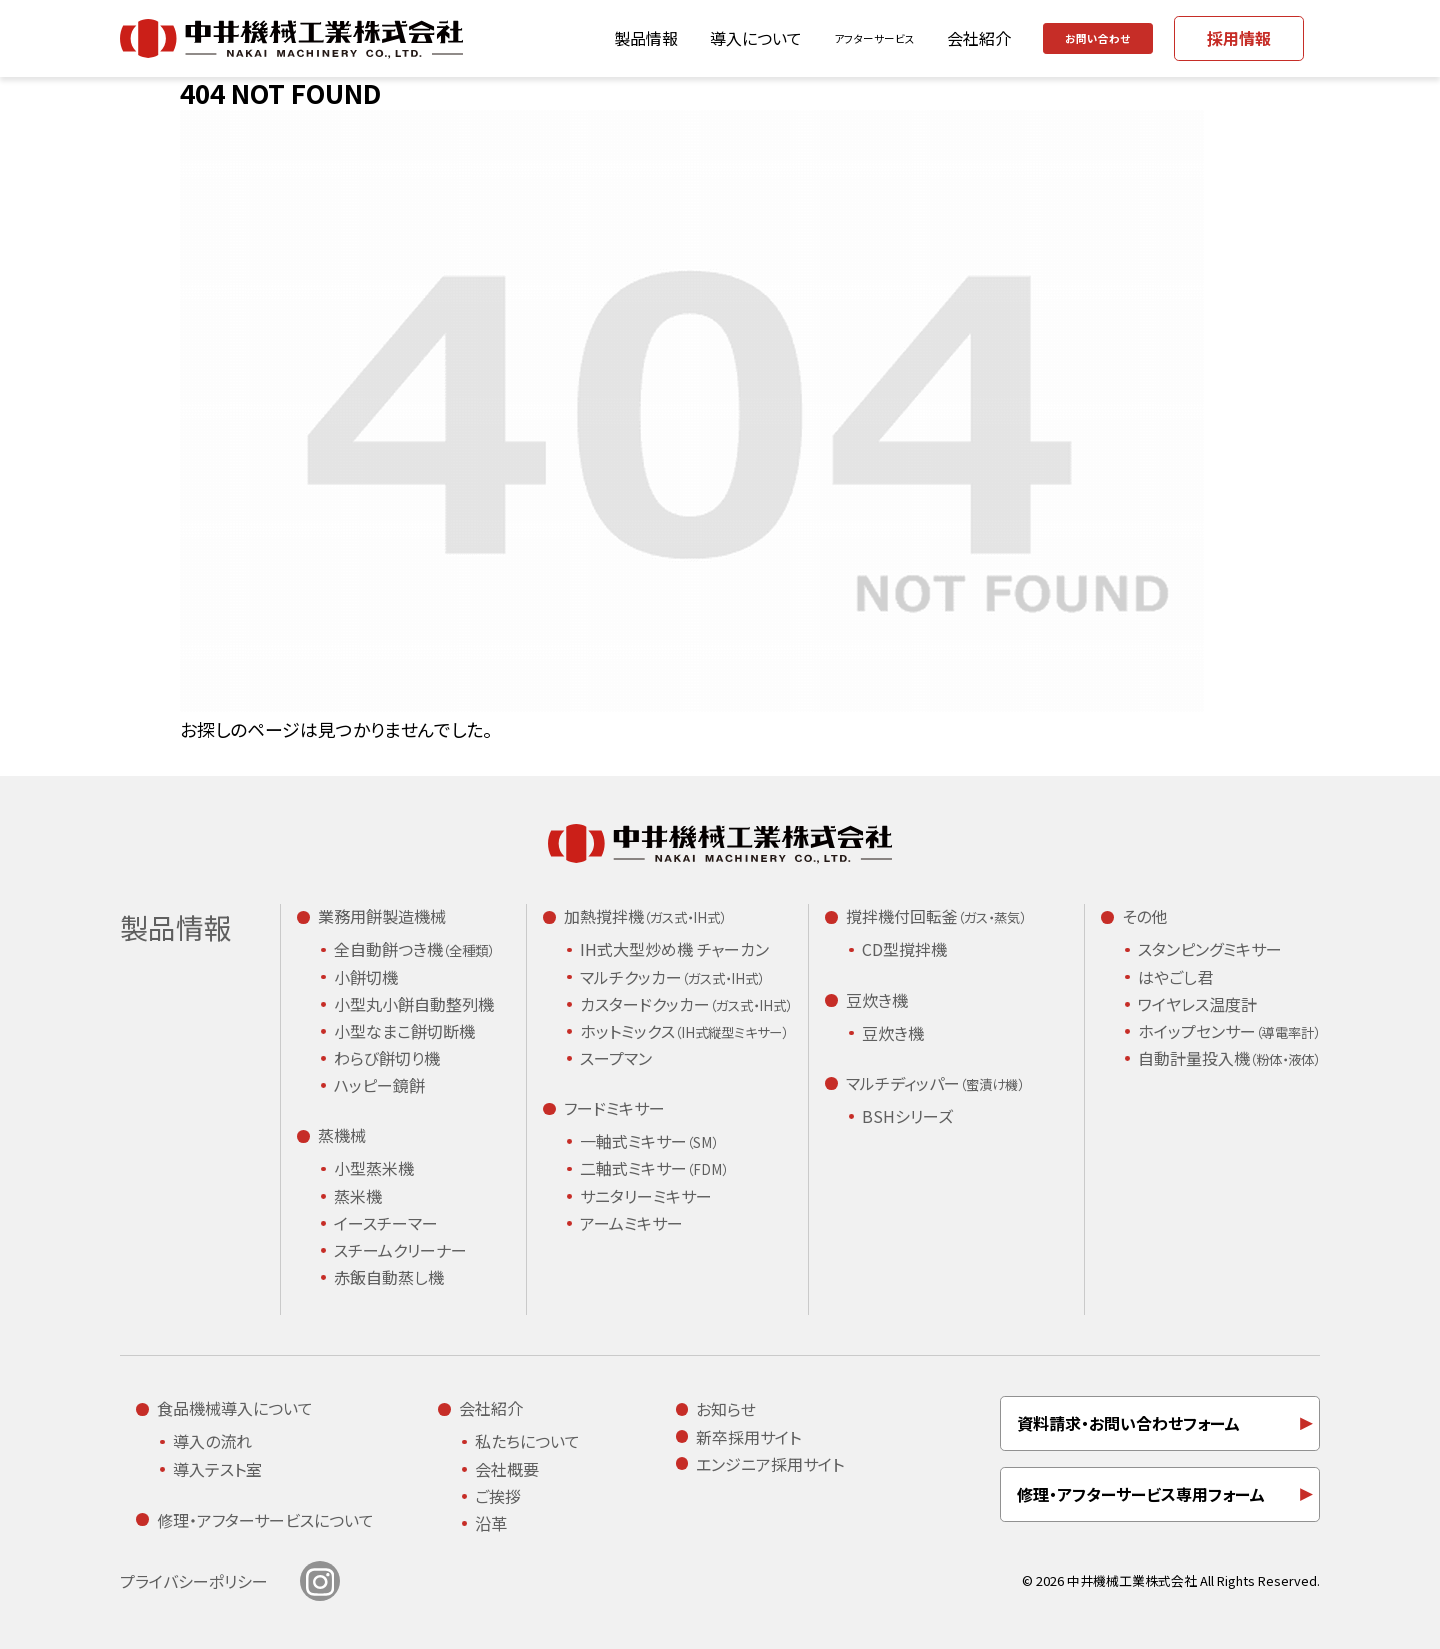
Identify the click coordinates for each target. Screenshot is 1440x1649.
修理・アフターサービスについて (265, 1520)
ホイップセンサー (1229, 1032)
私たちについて (527, 1441)
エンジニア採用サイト (770, 1464)
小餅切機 (366, 977)
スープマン (616, 1058)
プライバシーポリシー (194, 1581)
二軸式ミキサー (654, 1169)
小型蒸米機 (374, 1168)
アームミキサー (631, 1223)
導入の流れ (212, 1441)
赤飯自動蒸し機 (389, 1277)
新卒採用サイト (748, 1437)
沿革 (491, 1523)
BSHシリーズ (907, 1116)
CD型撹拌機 (904, 949)
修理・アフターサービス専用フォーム (1141, 1494)
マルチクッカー (672, 978)
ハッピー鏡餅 (379, 1085)
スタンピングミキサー (1210, 949)
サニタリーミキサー (646, 1196)
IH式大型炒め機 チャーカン (674, 949)
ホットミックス (684, 1032)
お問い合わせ (1078, 38)
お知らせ (726, 1409)
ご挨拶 (498, 1496)
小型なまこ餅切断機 (404, 1031)
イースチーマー (386, 1223)
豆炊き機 (893, 1033)
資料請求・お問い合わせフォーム (1128, 1423)
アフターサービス (811, 38)
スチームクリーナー (400, 1250)
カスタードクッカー (686, 1005)
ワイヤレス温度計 (1197, 1004)
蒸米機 (358, 1196)
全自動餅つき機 (414, 950)
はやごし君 (1175, 977)
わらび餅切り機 (387, 1058)
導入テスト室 (217, 1469)
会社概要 (507, 1469)
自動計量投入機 (1229, 1059)
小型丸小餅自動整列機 (414, 1004)
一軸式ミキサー (649, 1142)
